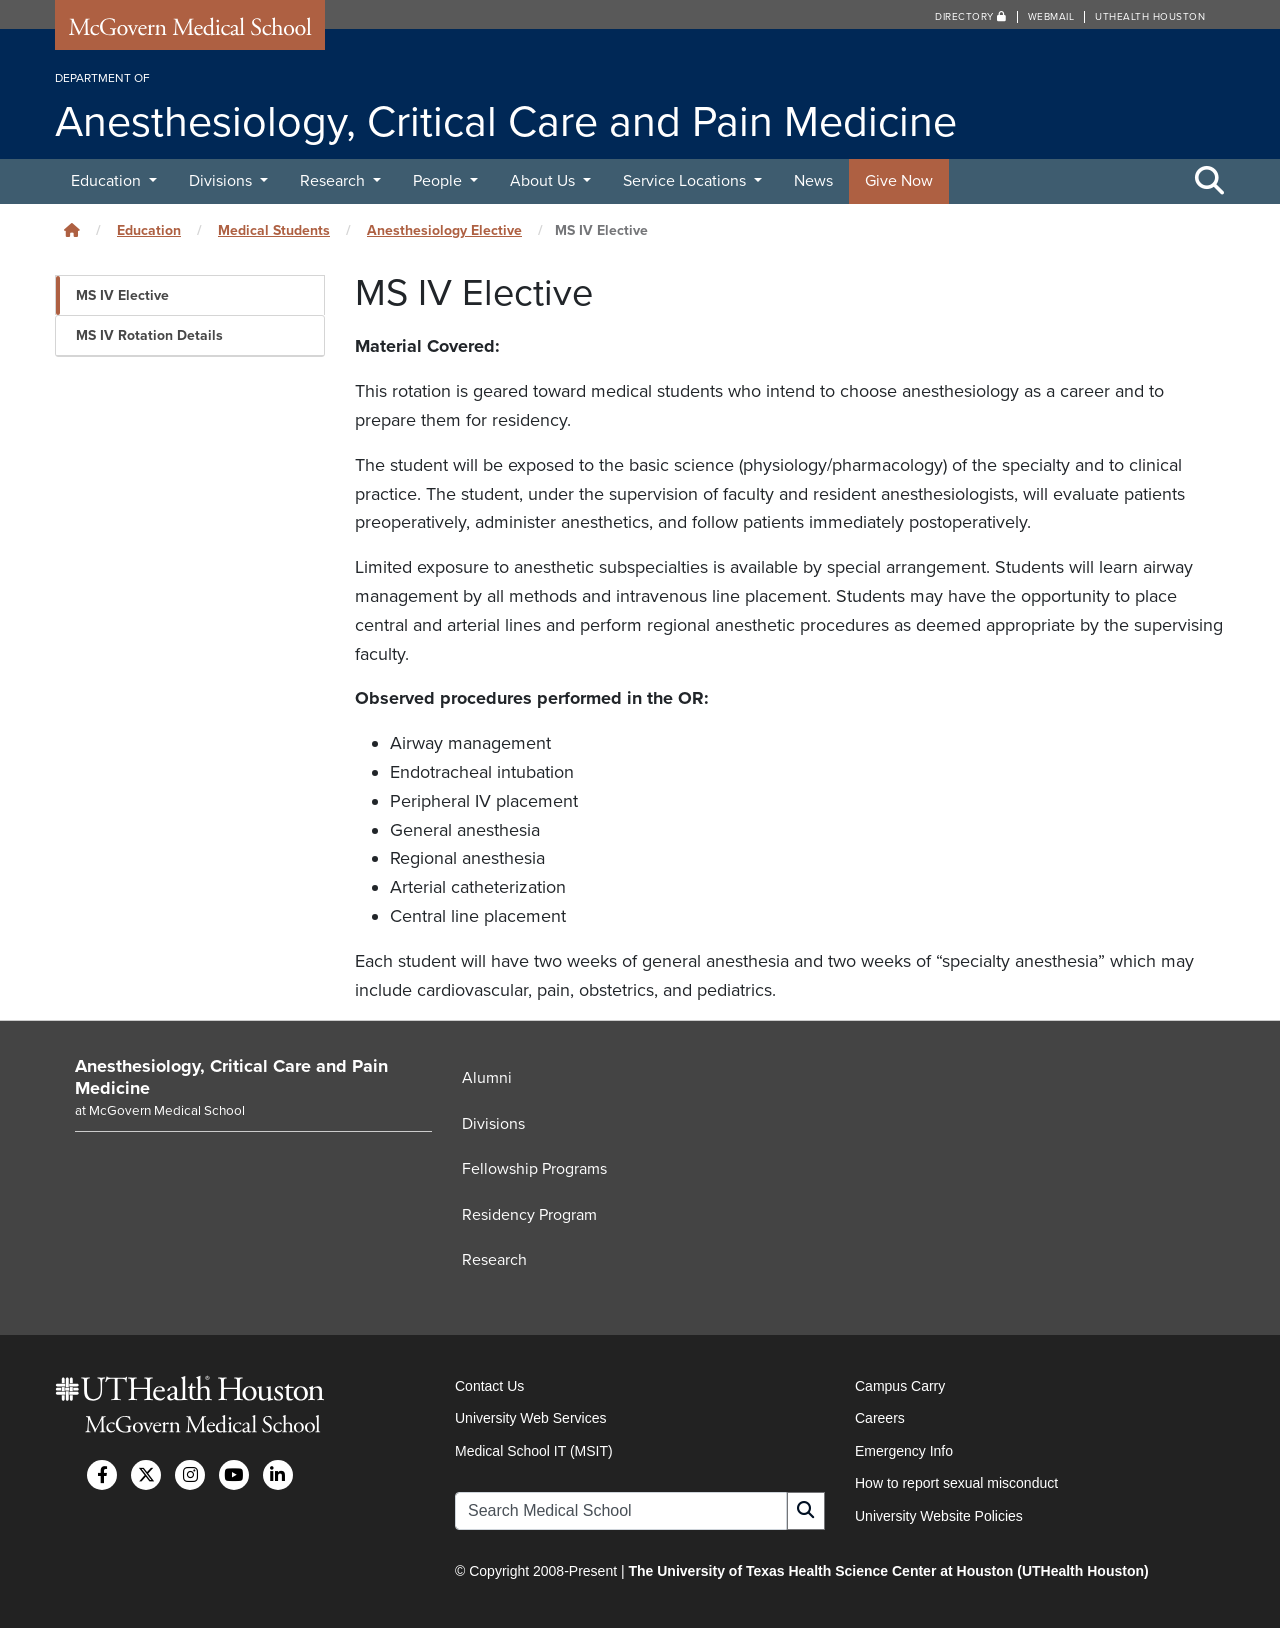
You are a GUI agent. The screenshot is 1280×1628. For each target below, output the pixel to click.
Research (334, 181)
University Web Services (530, 1419)
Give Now (899, 181)
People (439, 181)
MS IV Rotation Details (149, 335)
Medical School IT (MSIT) (534, 1451)
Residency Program (529, 1215)
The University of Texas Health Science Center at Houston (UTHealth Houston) (888, 1571)
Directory (971, 17)
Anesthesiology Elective (444, 230)
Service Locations (686, 181)
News (813, 181)
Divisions (222, 181)
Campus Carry (900, 1386)
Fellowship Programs (534, 1170)
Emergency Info (904, 1451)
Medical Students (274, 230)
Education (108, 181)
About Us (544, 181)
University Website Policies (939, 1516)
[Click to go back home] (72, 230)
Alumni (487, 1078)
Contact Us (489, 1386)
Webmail (1051, 17)
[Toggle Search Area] (1210, 182)
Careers (880, 1419)
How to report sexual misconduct (956, 1483)
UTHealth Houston (1150, 17)
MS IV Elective (122, 295)
